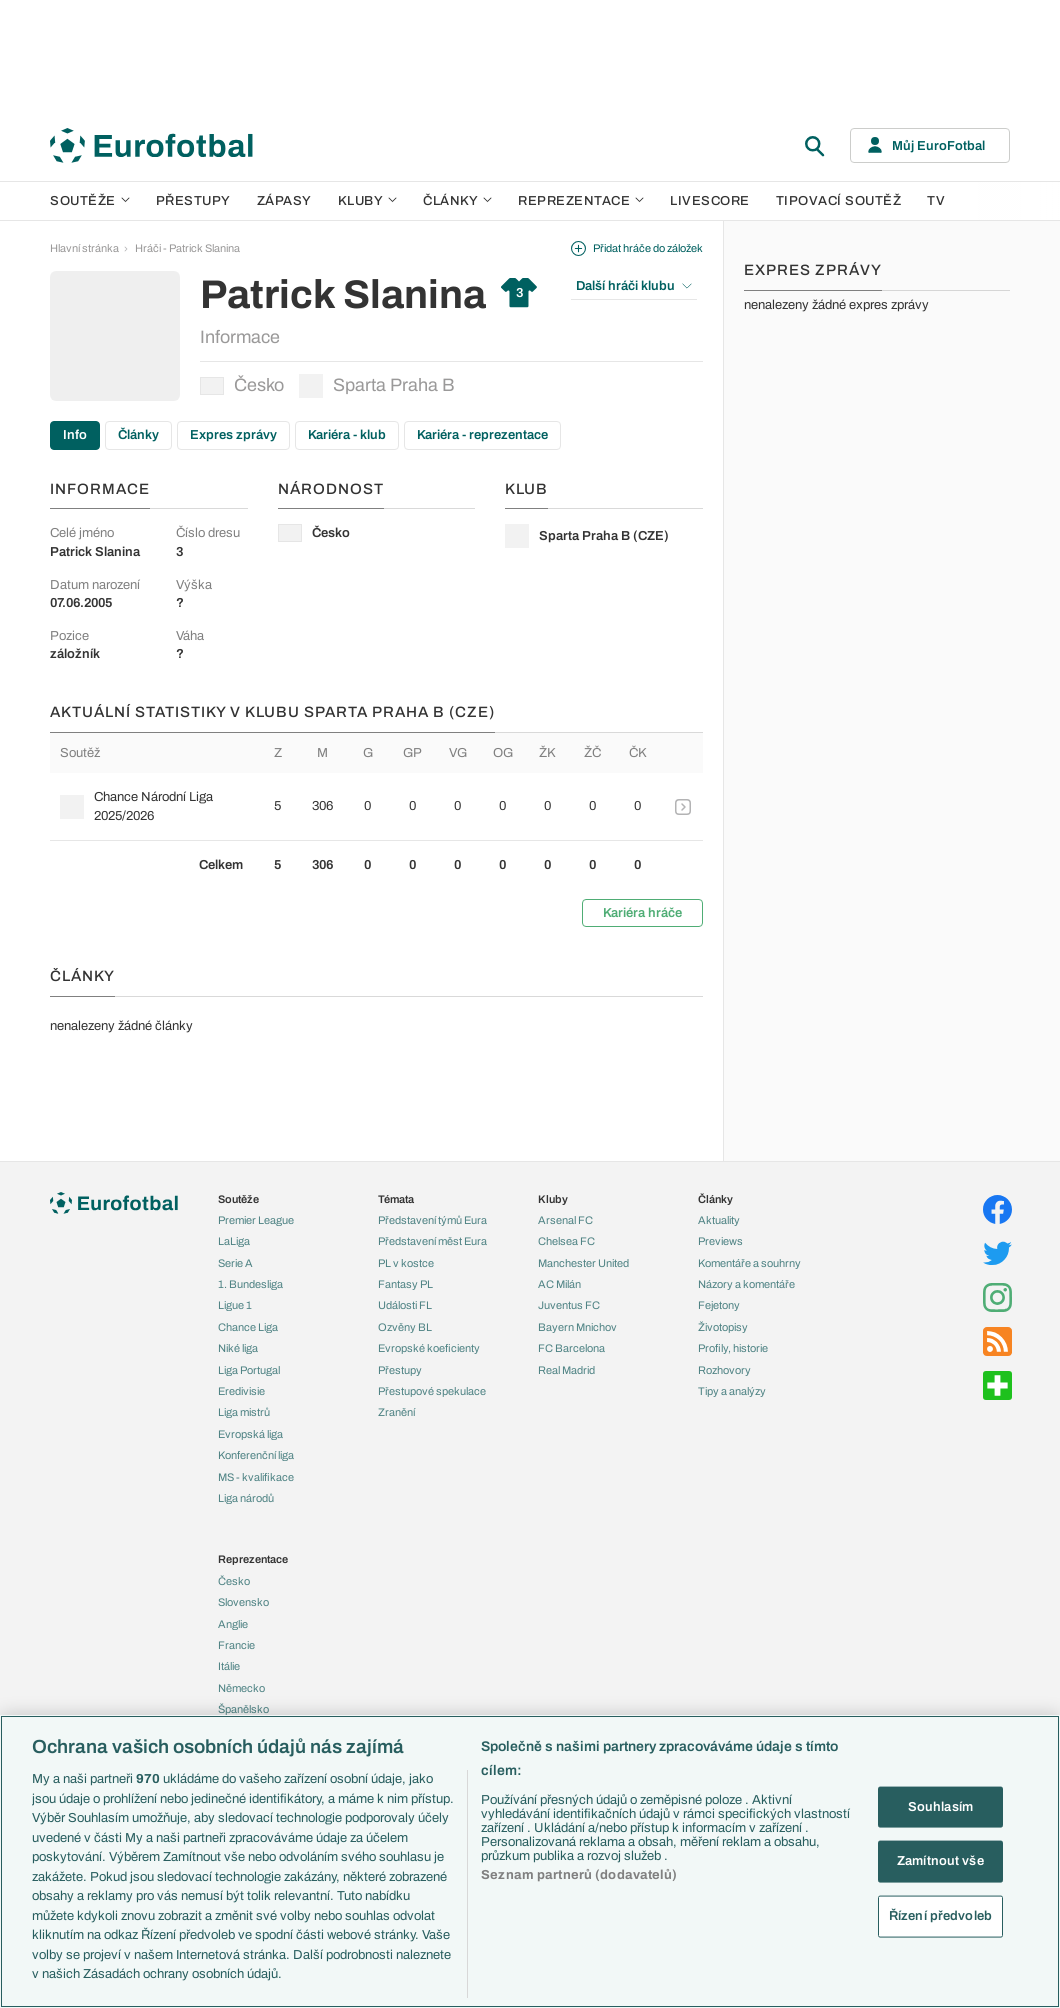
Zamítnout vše (940, 1861)
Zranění (396, 1412)
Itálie (229, 1666)
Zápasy (284, 201)
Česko (242, 385)
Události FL (405, 1305)
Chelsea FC (566, 1241)
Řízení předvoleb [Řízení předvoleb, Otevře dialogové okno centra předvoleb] (940, 1915)
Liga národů (246, 1498)
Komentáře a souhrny (749, 1263)
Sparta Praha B (377, 386)
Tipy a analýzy (732, 1391)
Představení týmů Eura (432, 1220)
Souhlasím (940, 1806)
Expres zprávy (233, 435)
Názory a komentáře (746, 1284)
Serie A (235, 1263)
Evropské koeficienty (429, 1348)
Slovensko (243, 1602)
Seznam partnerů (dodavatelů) (579, 1875)
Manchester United (583, 1263)
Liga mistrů (244, 1412)
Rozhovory (724, 1370)
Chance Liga (248, 1327)
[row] (376, 806)
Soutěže (90, 201)
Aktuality (719, 1220)
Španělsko (243, 1709)
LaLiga (234, 1241)
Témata (396, 1199)
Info (75, 435)
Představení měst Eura (432, 1241)
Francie (236, 1645)
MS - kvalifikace (256, 1477)
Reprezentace (581, 201)
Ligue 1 (235, 1305)
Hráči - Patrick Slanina (187, 248)
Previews (720, 1241)
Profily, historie (733, 1348)
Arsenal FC (565, 1220)
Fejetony (719, 1305)
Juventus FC (569, 1305)
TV (936, 201)
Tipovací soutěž (839, 201)
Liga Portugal (249, 1370)
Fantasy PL (405, 1284)
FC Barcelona (571, 1348)
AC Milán (559, 1284)
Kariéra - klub (347, 435)
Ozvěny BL (405, 1327)
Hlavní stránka (84, 248)
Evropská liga (250, 1434)
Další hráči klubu (634, 286)
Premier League (256, 1220)
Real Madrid (566, 1370)
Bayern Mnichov (577, 1327)
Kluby (368, 201)
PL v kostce (406, 1263)
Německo (241, 1688)
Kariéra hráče (642, 913)
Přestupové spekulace (432, 1391)
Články (138, 435)
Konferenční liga (256, 1455)
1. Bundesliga (250, 1284)
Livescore (710, 201)
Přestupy (193, 201)
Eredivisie (241, 1391)
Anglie (233, 1624)
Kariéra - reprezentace (482, 435)
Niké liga (238, 1348)
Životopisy (723, 1327)
